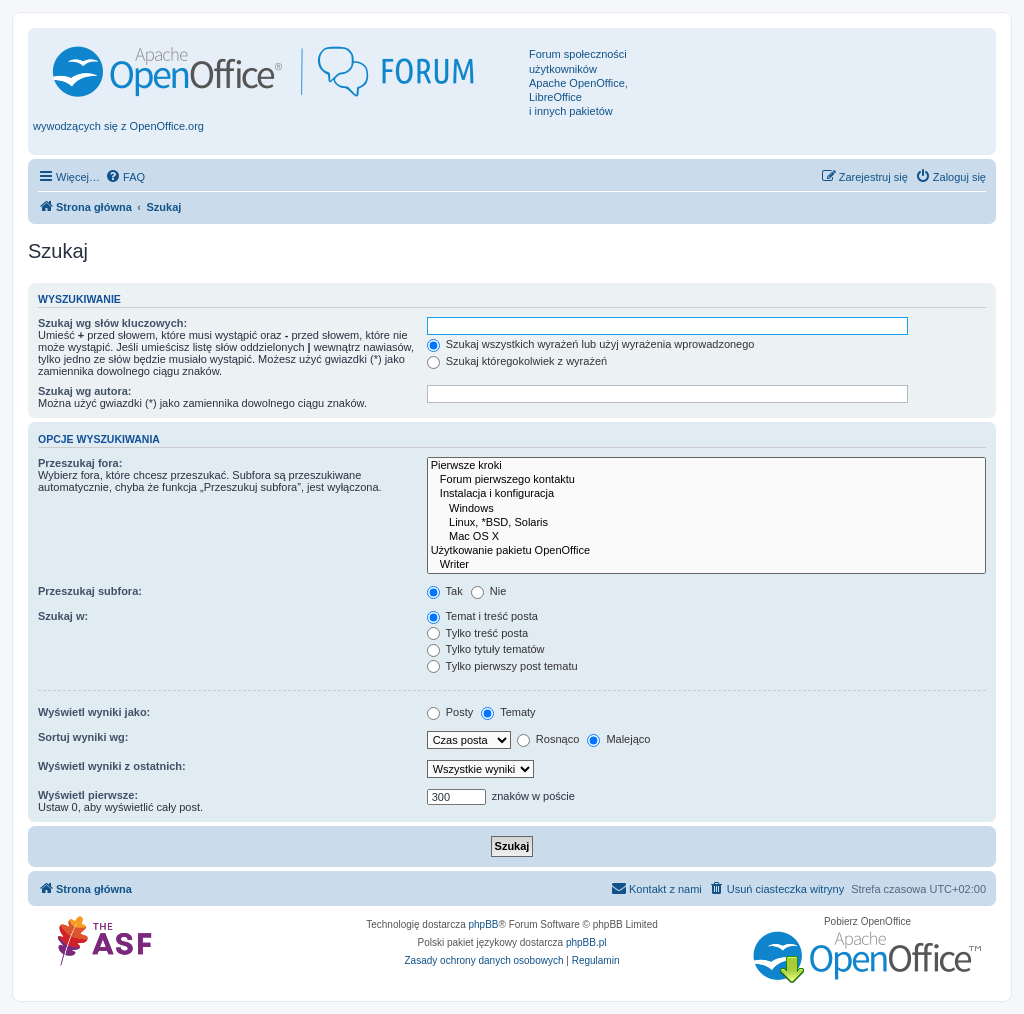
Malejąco (618, 739)
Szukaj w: (63, 616)
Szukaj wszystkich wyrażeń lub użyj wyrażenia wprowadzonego (591, 344)
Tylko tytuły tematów (486, 649)
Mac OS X (706, 537)
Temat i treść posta (482, 616)
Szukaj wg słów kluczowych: (112, 323)
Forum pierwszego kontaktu (706, 480)
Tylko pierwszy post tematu (502, 666)
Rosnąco (548, 739)
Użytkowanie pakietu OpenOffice (706, 551)
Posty (450, 712)
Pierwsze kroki (706, 466)
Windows (706, 509)
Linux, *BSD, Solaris (706, 523)
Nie (489, 591)
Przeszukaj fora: (80, 463)
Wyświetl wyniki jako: (94, 712)
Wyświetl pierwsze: (88, 795)
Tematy (508, 712)
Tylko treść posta (477, 633)
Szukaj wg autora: (85, 391)
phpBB (484, 924)
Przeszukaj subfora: (90, 591)
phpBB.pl (586, 942)
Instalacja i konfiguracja (706, 494)
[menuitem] (125, 177)
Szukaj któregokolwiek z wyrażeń (517, 361)
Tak (445, 591)
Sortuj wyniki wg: (83, 737)
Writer (706, 565)
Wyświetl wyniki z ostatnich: (112, 766)
